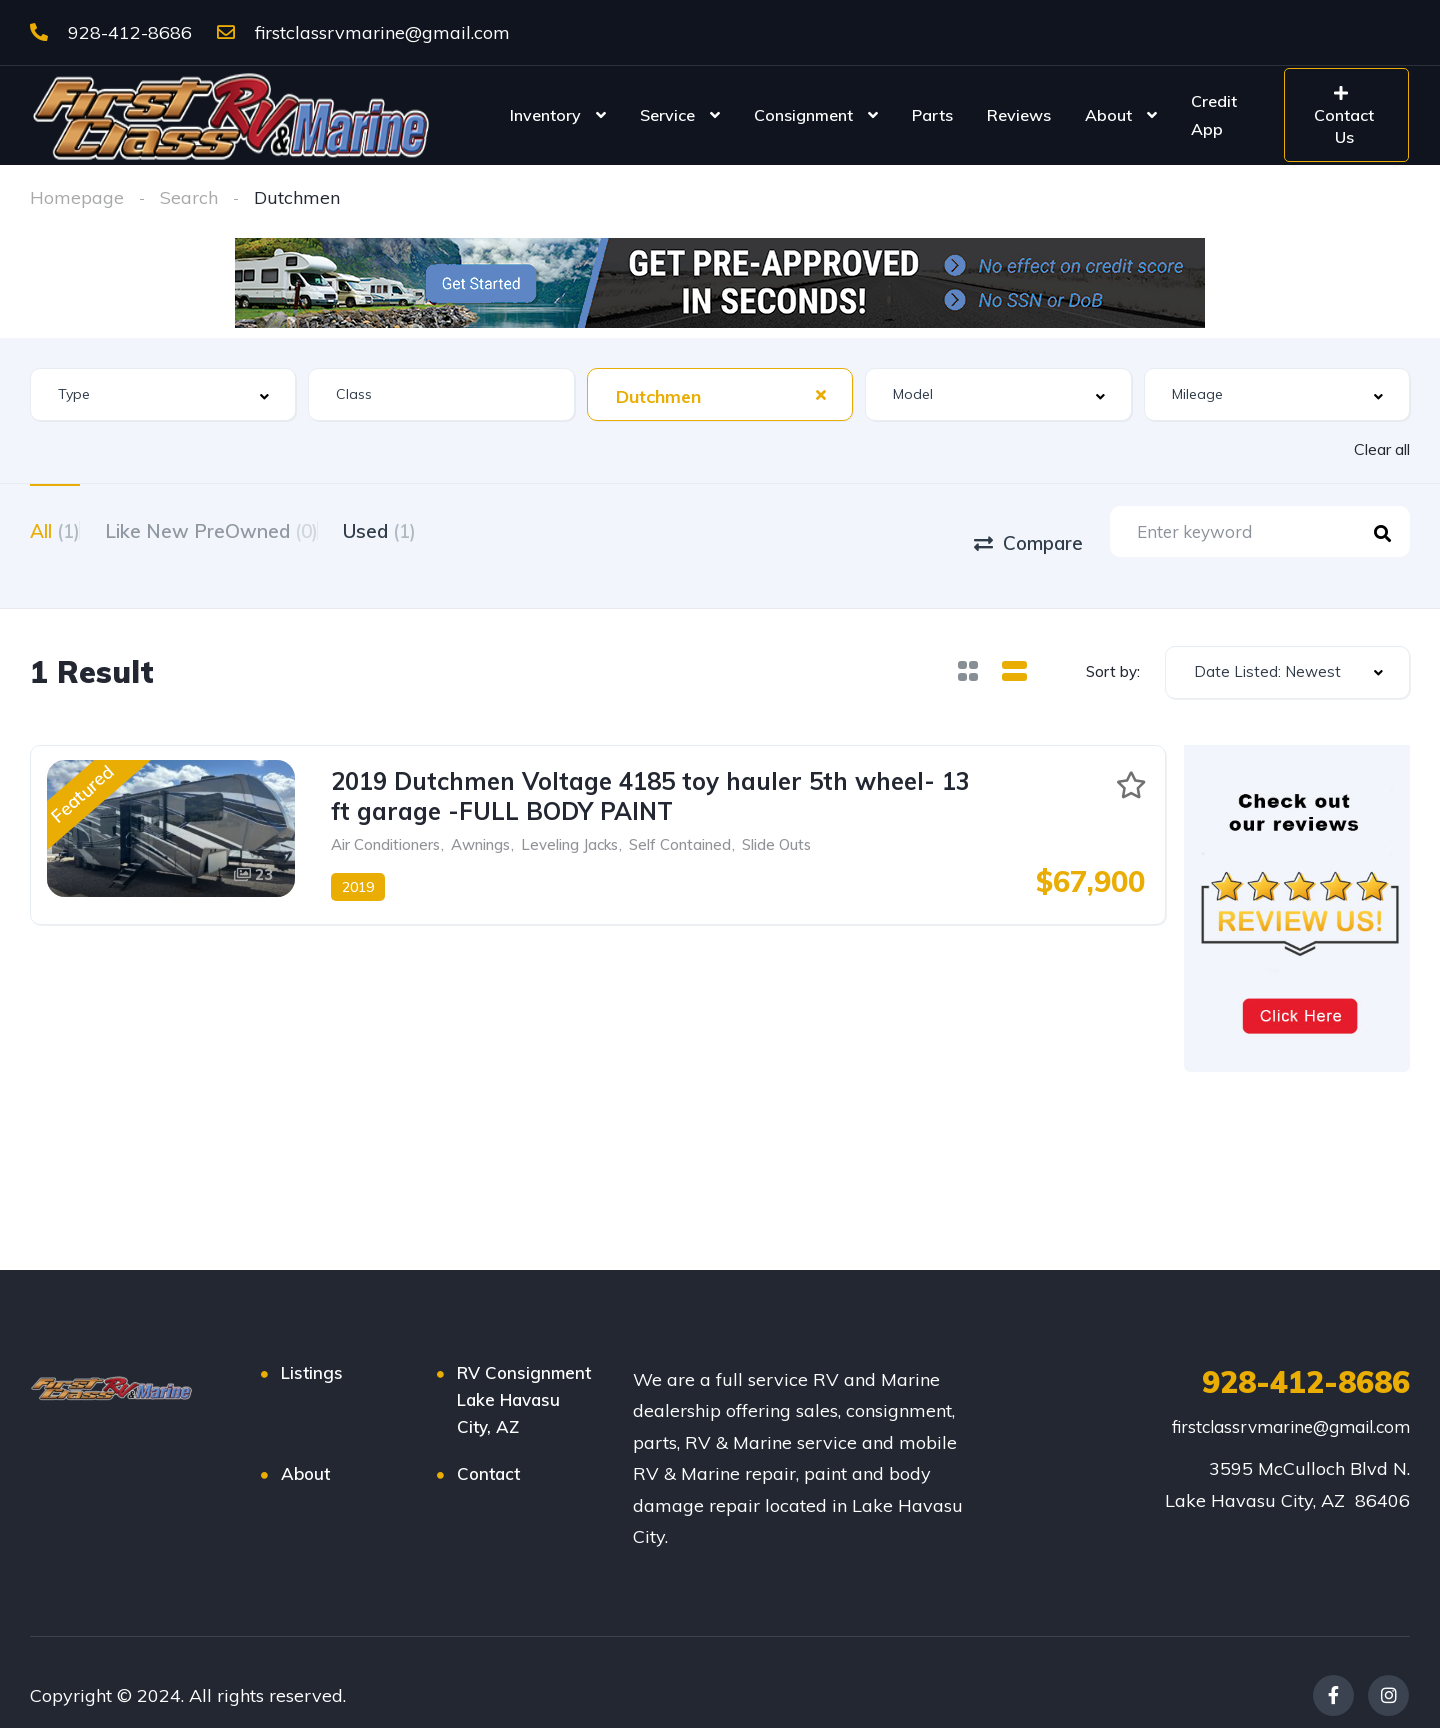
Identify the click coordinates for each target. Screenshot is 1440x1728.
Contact (488, 1447)
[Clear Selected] (821, 394)
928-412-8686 (111, 32)
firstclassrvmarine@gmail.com (363, 32)
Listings (312, 1346)
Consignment (803, 115)
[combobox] (163, 394)
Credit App (1214, 115)
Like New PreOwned (236, 529)
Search (189, 197)
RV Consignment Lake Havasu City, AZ (524, 1373)
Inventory (545, 115)
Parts (932, 115)
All (55, 529)
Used (429, 529)
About (1108, 115)
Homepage (77, 197)
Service (667, 115)
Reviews (1019, 115)
